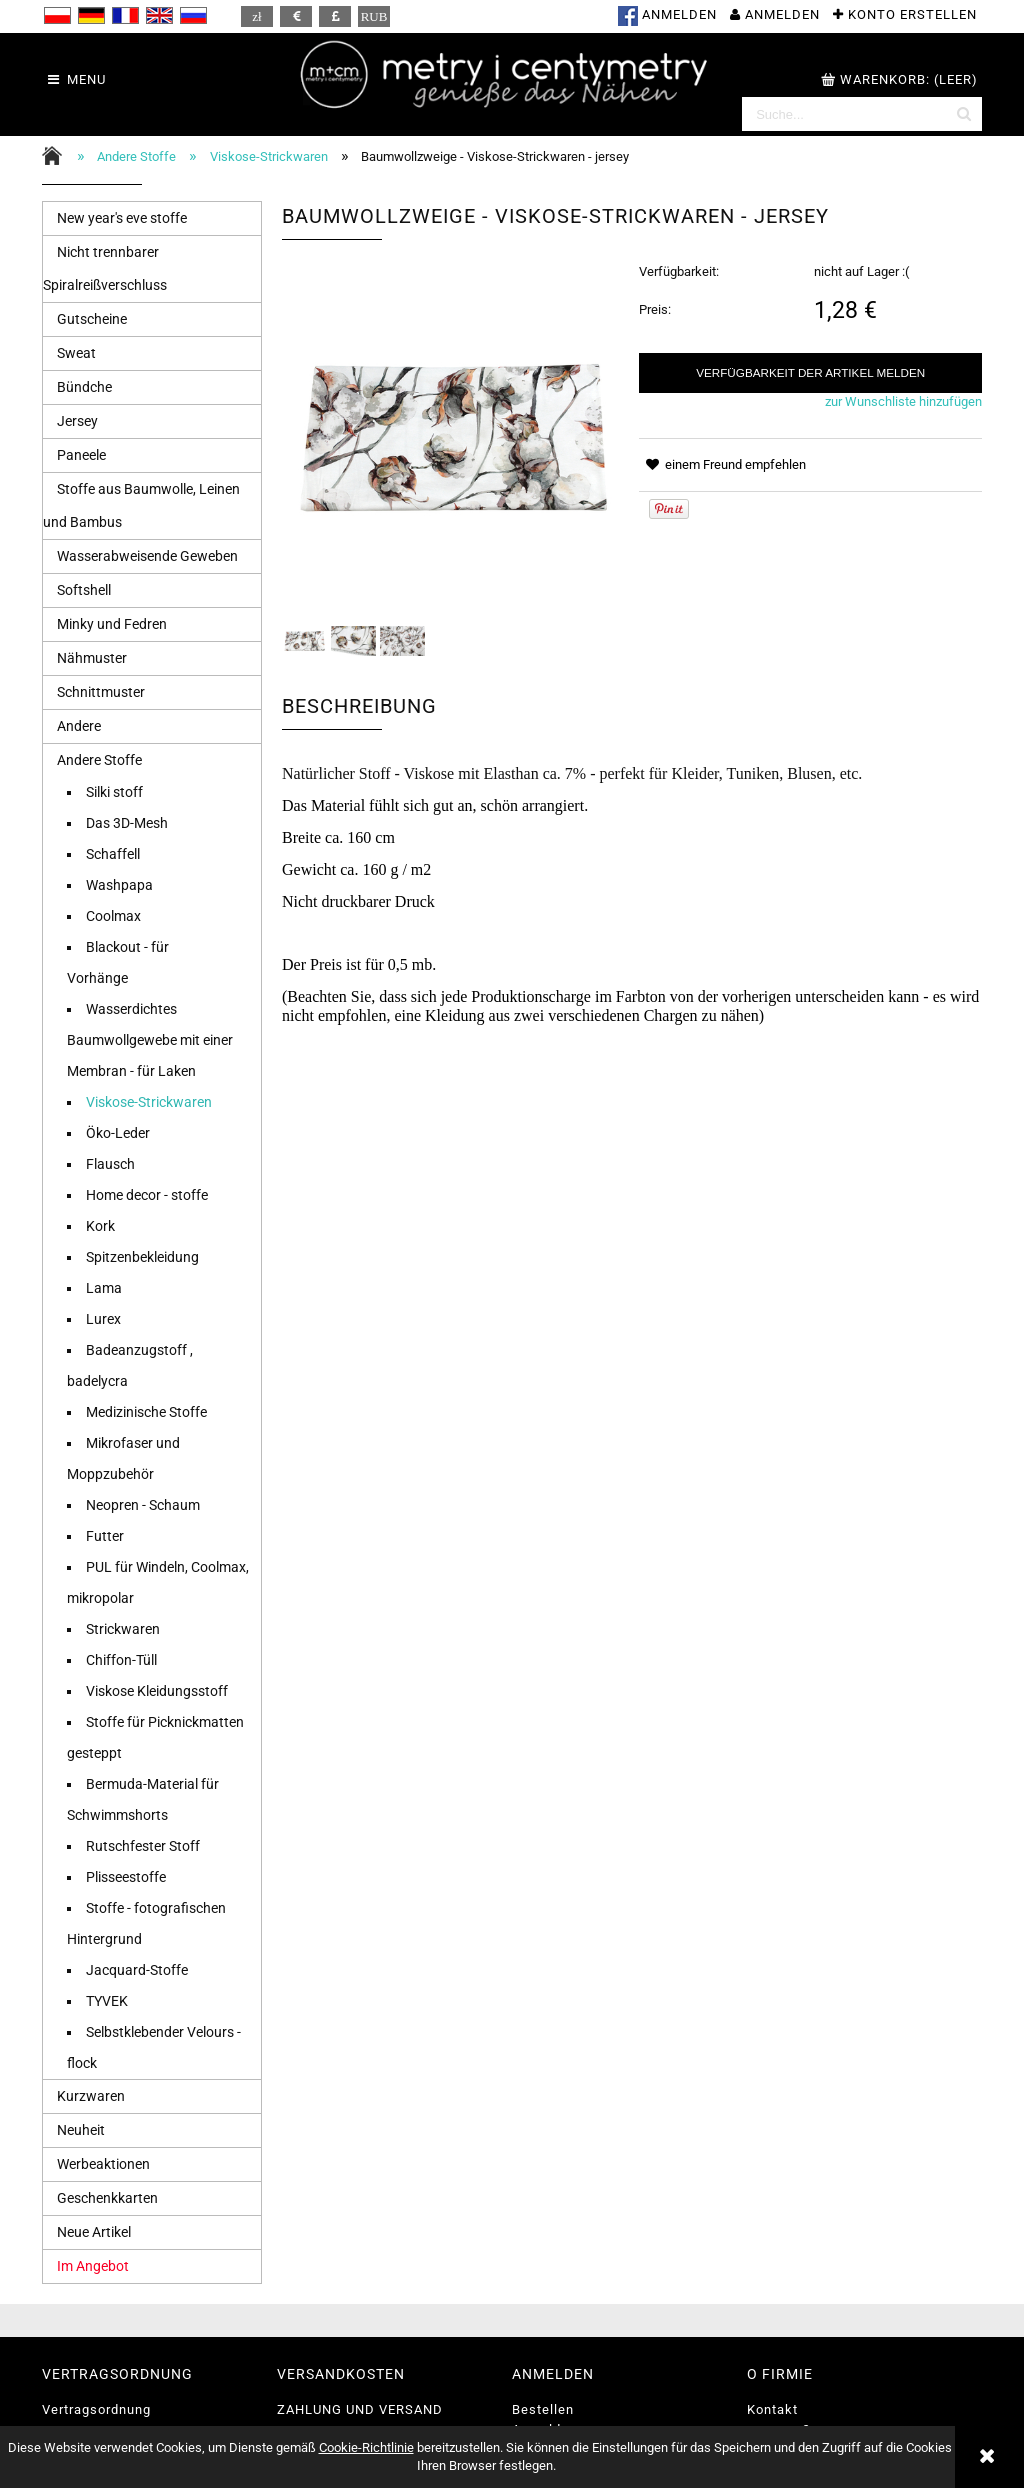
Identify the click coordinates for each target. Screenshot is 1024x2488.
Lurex (103, 1319)
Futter (105, 1536)
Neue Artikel (94, 2232)
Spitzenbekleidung (142, 1257)
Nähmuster (92, 658)
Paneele (81, 455)
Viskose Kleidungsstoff (157, 1691)
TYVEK (107, 2001)
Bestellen (543, 2409)
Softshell (84, 590)
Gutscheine (92, 319)
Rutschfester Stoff (143, 1846)
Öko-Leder (118, 1133)
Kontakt (772, 2409)
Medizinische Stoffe (146, 1412)
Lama (104, 1288)
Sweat (76, 353)
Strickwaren (123, 1629)
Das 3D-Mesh (127, 823)
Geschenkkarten (107, 2198)
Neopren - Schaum (143, 1505)
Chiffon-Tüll (121, 1660)
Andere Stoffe (99, 760)
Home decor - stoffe (147, 1195)
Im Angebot (93, 2266)
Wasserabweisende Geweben (147, 556)
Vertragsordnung (96, 2409)
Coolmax (113, 916)
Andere (79, 726)
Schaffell (113, 854)
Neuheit (81, 2130)
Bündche (84, 387)
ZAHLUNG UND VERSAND (360, 2409)
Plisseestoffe (126, 1877)
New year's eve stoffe (122, 218)
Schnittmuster (101, 692)
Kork (100, 1226)
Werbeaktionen (103, 2164)
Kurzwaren (91, 2096)
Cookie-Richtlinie (366, 2447)
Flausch (110, 1164)
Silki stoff (114, 792)
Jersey (77, 421)
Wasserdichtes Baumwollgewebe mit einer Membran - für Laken (150, 1040)
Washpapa (119, 885)
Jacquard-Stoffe (137, 1970)
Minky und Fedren (112, 624)
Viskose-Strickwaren (149, 1102)
